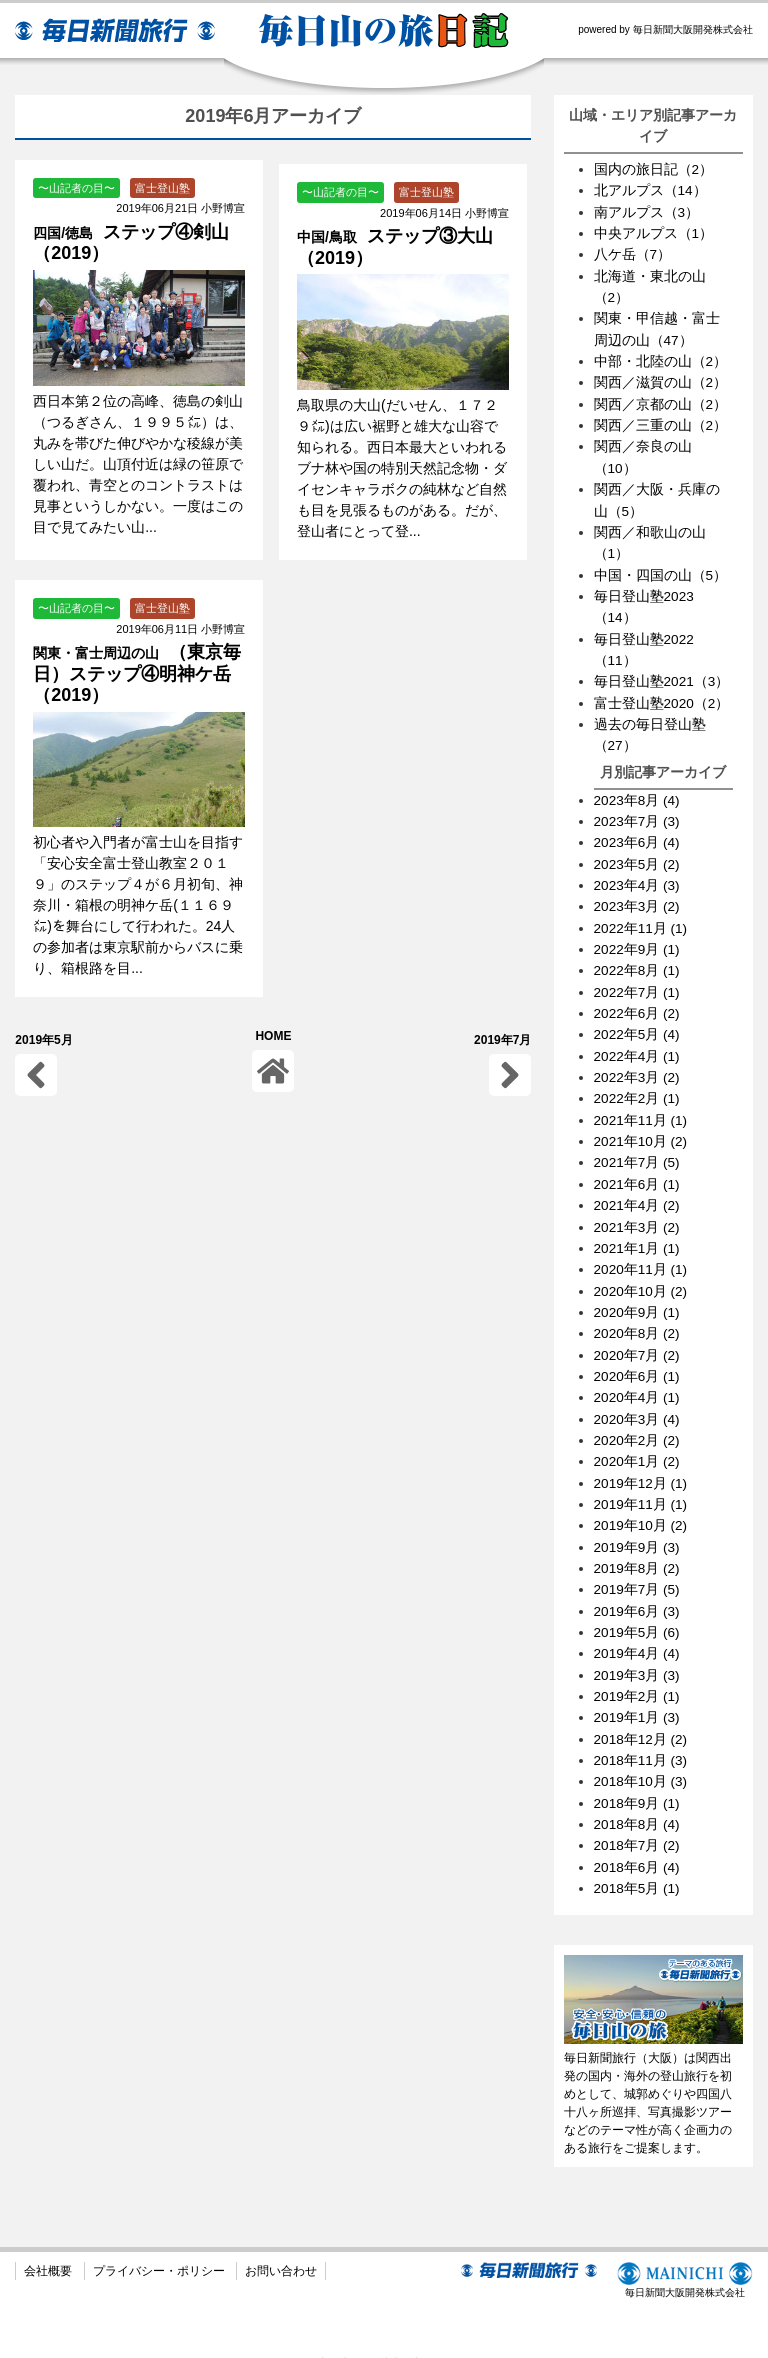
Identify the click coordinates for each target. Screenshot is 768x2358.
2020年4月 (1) (638, 1378)
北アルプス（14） (651, 190)
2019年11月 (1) (642, 1483)
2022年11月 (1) (642, 916)
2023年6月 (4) (638, 832)
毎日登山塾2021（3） (662, 673)
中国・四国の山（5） (661, 568)
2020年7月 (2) (638, 1336)
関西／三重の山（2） (661, 421)
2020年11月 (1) (642, 1252)
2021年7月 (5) (638, 1147)
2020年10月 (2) (642, 1273)
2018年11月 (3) (642, 1735)
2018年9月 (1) (638, 1777)
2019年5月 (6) (638, 1609)
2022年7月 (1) (638, 979)
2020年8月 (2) (638, 1315)
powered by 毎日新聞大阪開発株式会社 (665, 29)
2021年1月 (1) (638, 1231)
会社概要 (48, 2244)
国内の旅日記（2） (654, 169)
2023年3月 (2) (638, 895)
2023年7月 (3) (638, 811)
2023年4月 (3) (638, 874)
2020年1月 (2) (638, 1441)
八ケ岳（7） (633, 253)
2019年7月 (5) (638, 1567)
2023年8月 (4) (638, 790)
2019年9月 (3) (638, 1525)
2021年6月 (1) (638, 1168)
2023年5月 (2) (638, 853)
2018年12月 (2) (642, 1714)
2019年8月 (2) (638, 1546)
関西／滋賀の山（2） (661, 379)
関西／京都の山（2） (661, 400)
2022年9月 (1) (638, 937)
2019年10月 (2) (642, 1504)
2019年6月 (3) (638, 1588)
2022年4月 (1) (638, 1042)
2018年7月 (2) (638, 1819)
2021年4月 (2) (638, 1189)
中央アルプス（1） (654, 232)
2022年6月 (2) (638, 1000)
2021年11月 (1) (642, 1105)
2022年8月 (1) (638, 958)
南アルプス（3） (647, 211)
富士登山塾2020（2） (662, 694)
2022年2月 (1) (638, 1084)
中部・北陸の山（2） (661, 358)
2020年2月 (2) (638, 1420)
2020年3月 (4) (638, 1399)
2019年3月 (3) (638, 1651)
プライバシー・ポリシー (159, 2244)
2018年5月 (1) (638, 1861)
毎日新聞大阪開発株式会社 (683, 2253)
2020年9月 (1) (638, 1294)
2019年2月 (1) (638, 1672)
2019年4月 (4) (638, 1630)
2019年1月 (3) (638, 1693)
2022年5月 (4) (638, 1021)
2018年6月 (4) (638, 1840)
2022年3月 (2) (638, 1063)
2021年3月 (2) (638, 1210)
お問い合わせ (281, 2244)
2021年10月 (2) (642, 1126)
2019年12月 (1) (642, 1462)
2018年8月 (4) (638, 1798)
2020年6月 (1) (638, 1357)
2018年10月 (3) (642, 1756)
